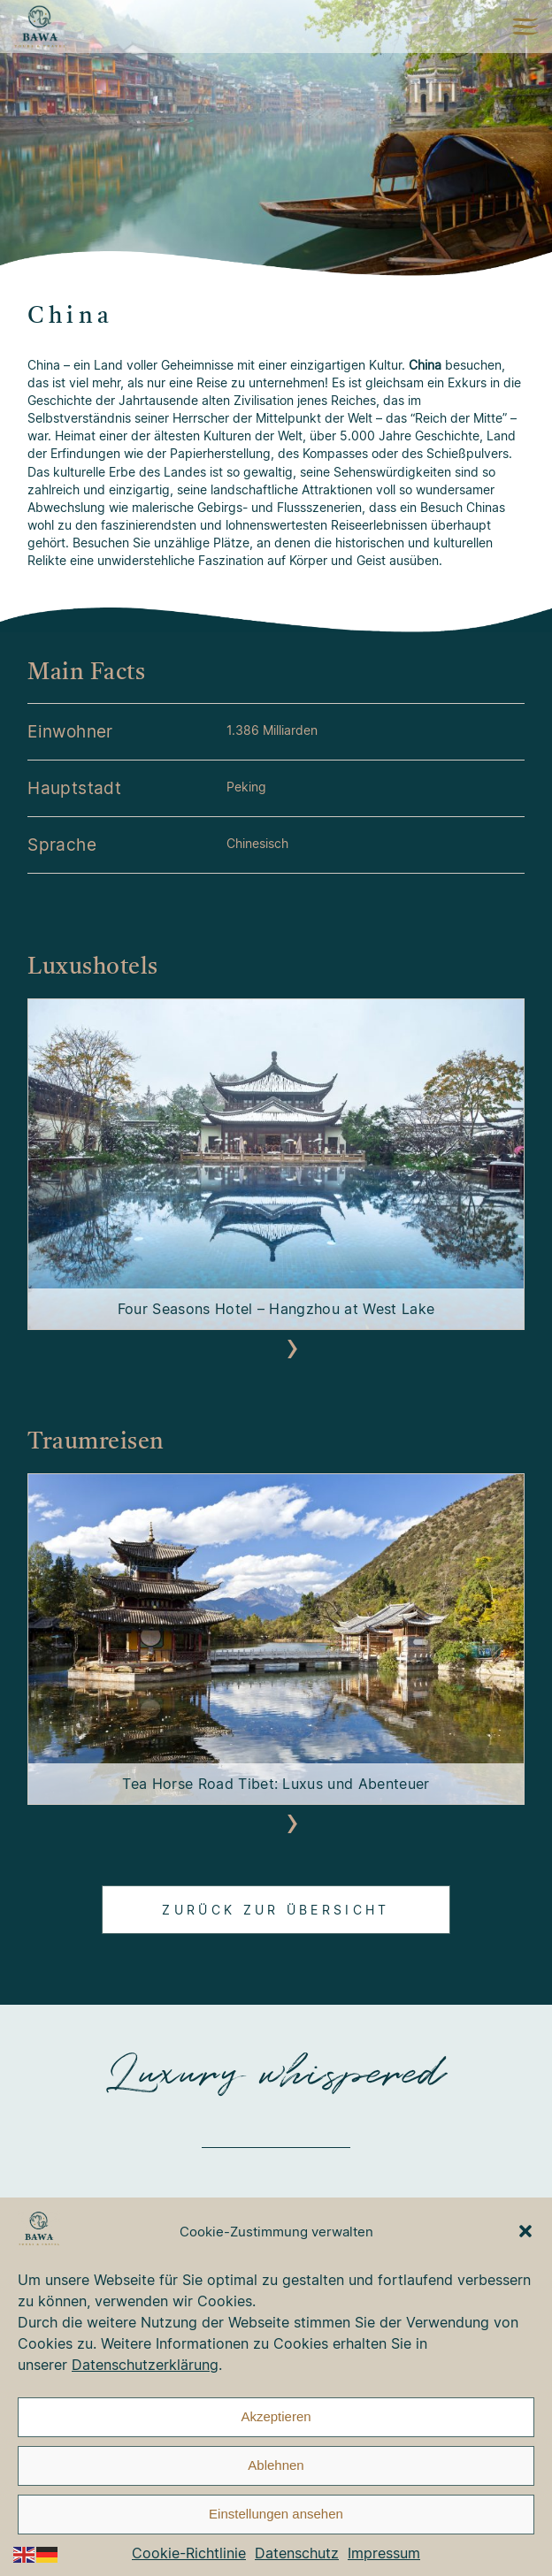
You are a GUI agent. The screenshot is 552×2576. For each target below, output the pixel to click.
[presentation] (259, 1348)
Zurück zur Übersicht (275, 1909)
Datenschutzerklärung (145, 2364)
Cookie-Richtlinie (189, 2553)
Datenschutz (297, 2553)
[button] (525, 2231)
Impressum (384, 2553)
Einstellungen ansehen (276, 2513)
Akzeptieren (275, 2416)
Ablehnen (275, 2465)
